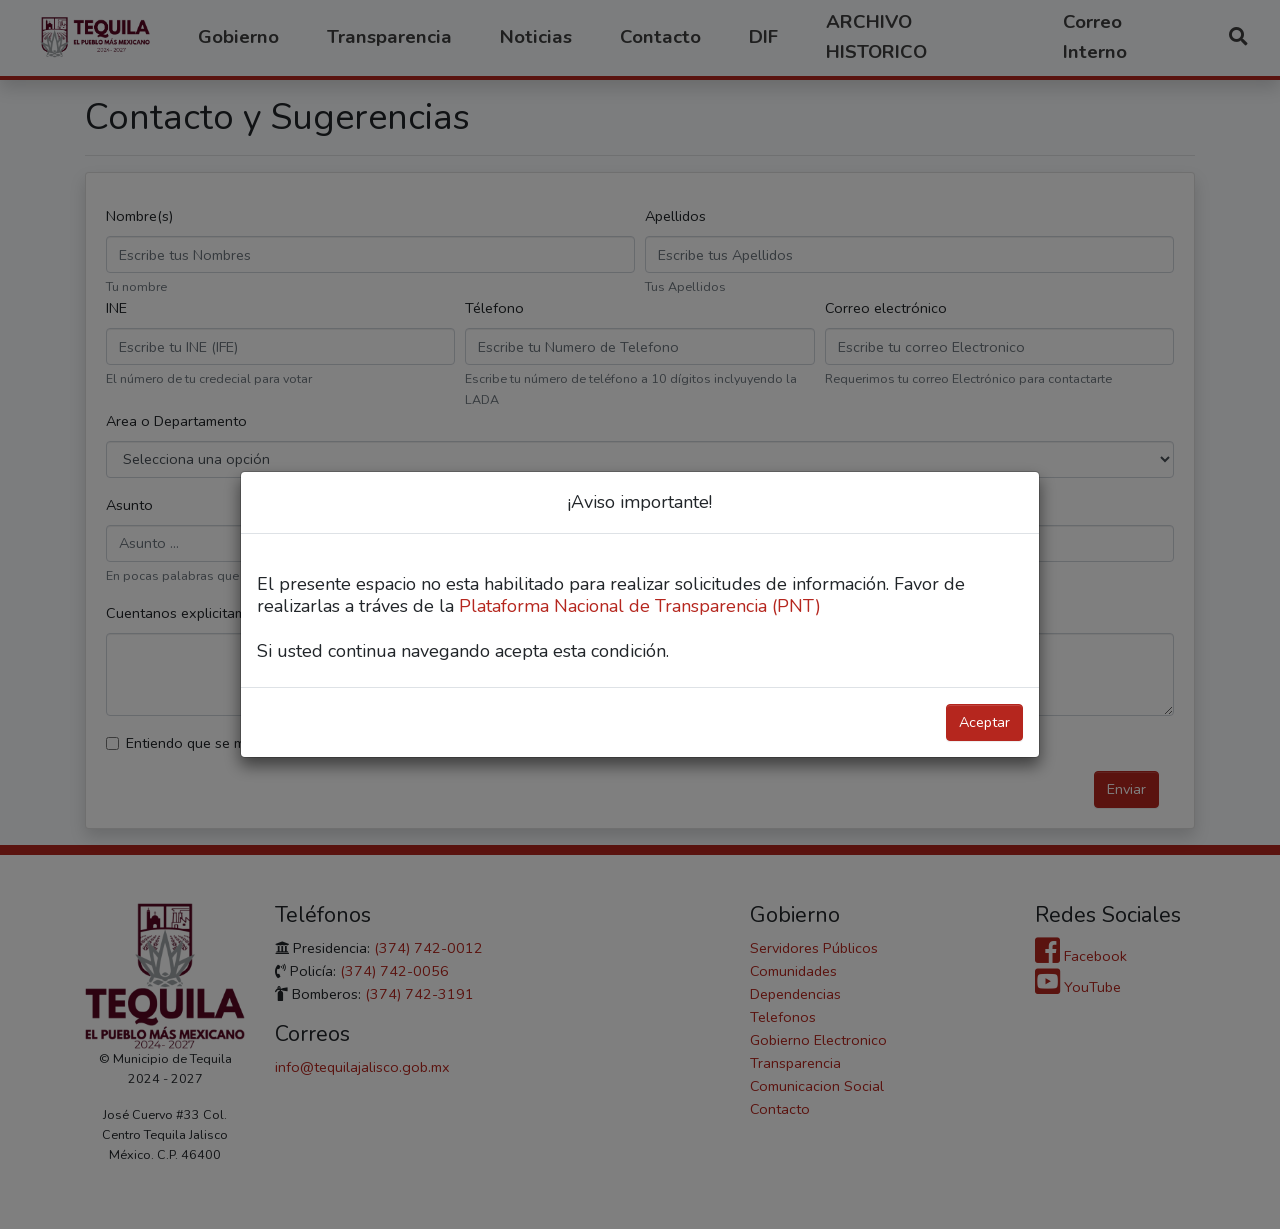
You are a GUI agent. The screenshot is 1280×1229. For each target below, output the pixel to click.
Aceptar (984, 722)
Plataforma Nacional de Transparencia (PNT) (640, 606)
